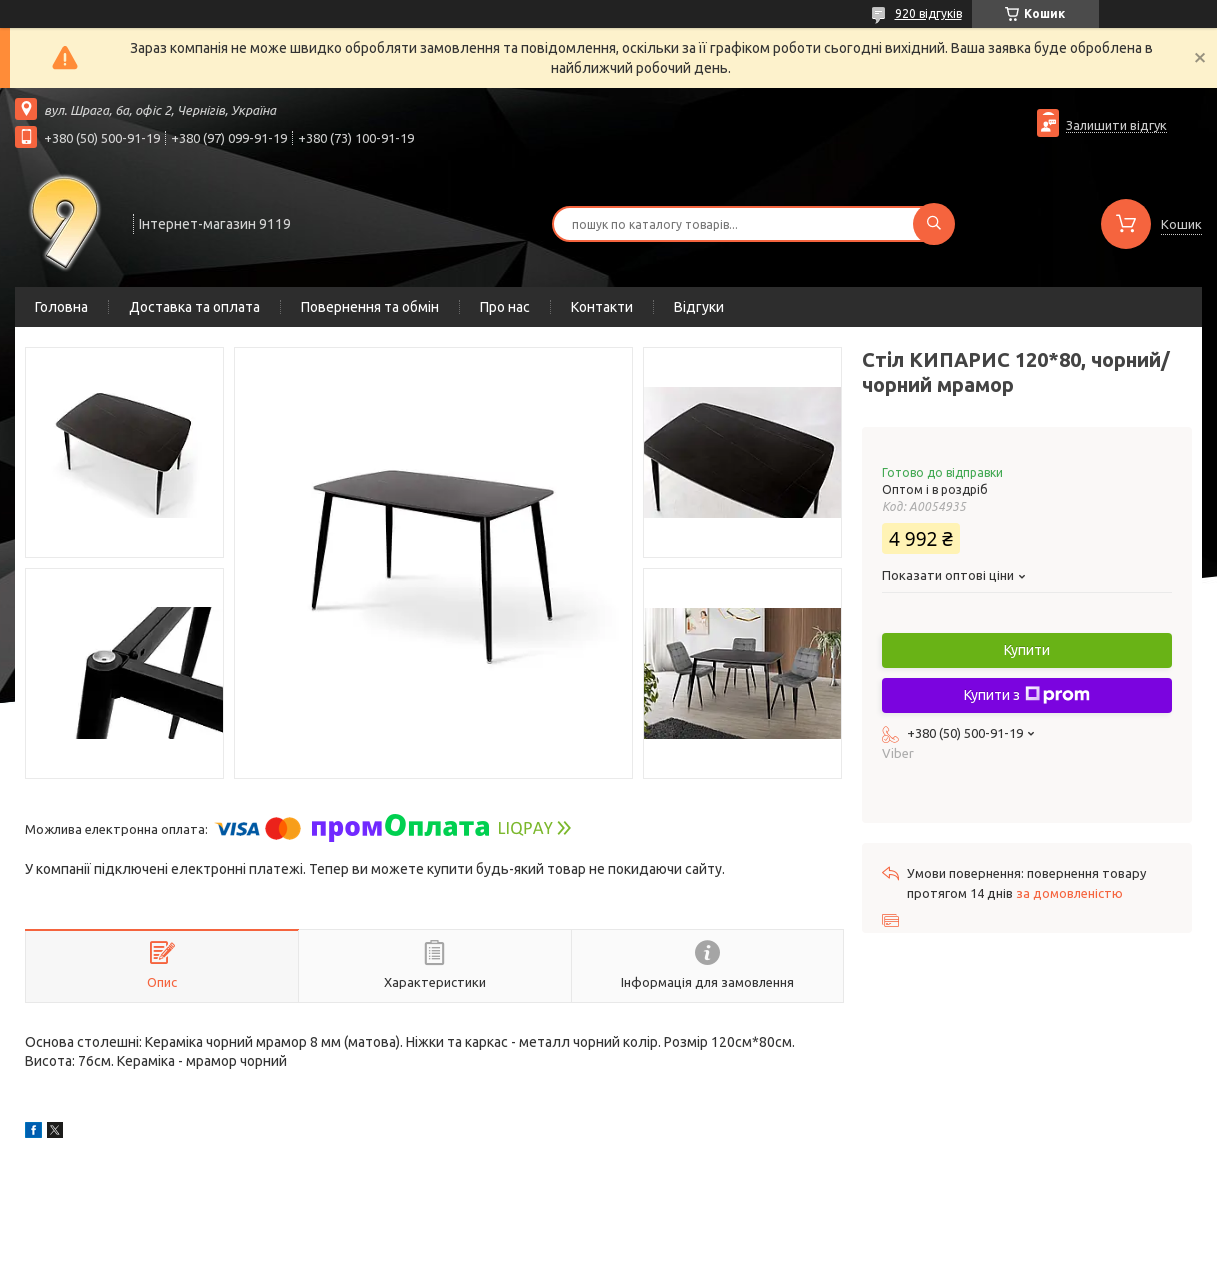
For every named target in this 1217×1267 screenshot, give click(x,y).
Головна (61, 307)
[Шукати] (934, 224)
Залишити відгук (1116, 125)
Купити (1027, 650)
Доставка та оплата (194, 307)
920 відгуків (928, 13)
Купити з (1027, 695)
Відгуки (699, 307)
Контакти (602, 307)
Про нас (505, 307)
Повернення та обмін (370, 307)
